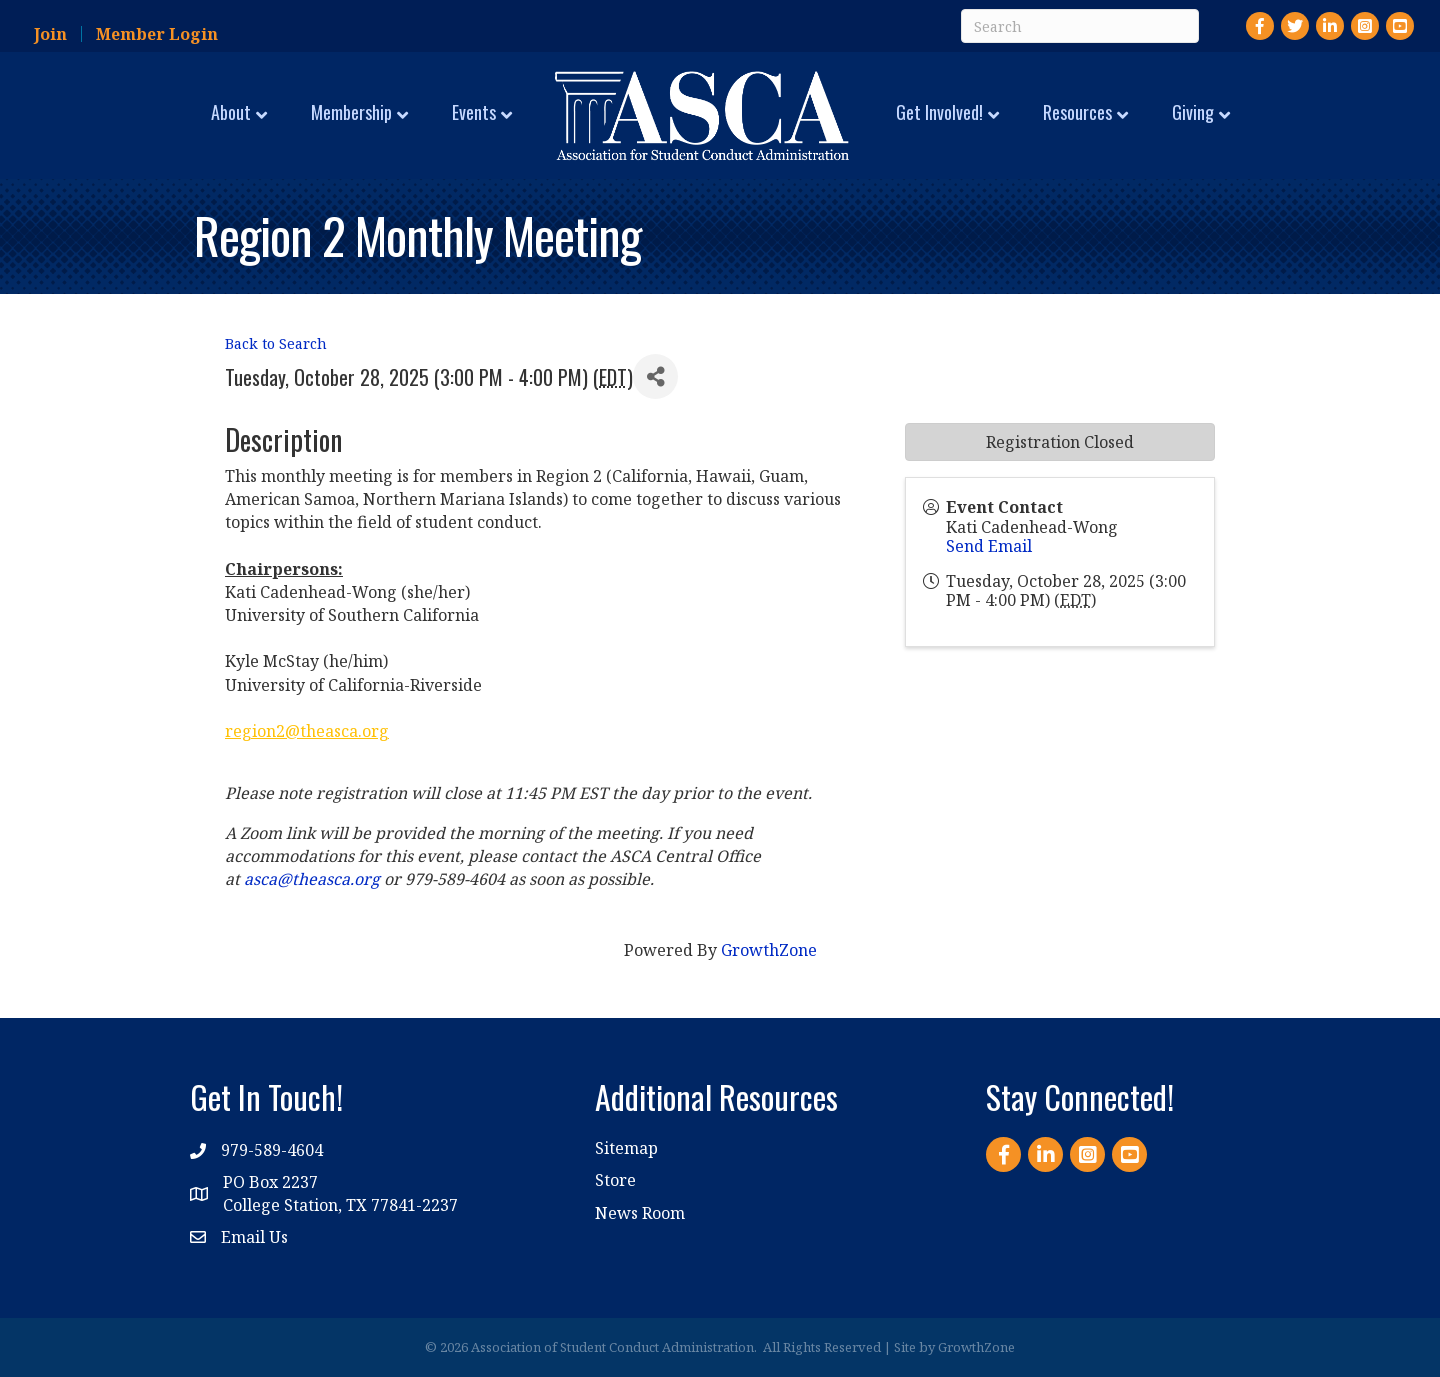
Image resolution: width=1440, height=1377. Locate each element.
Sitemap (626, 1148)
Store (615, 1180)
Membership (351, 112)
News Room (640, 1213)
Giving (1193, 112)
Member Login (157, 34)
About (231, 112)
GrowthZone (769, 950)
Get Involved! (939, 112)
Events (474, 112)
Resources (1077, 112)
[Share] (655, 376)
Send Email (989, 546)
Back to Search (276, 343)
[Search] (1080, 26)
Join (50, 34)
